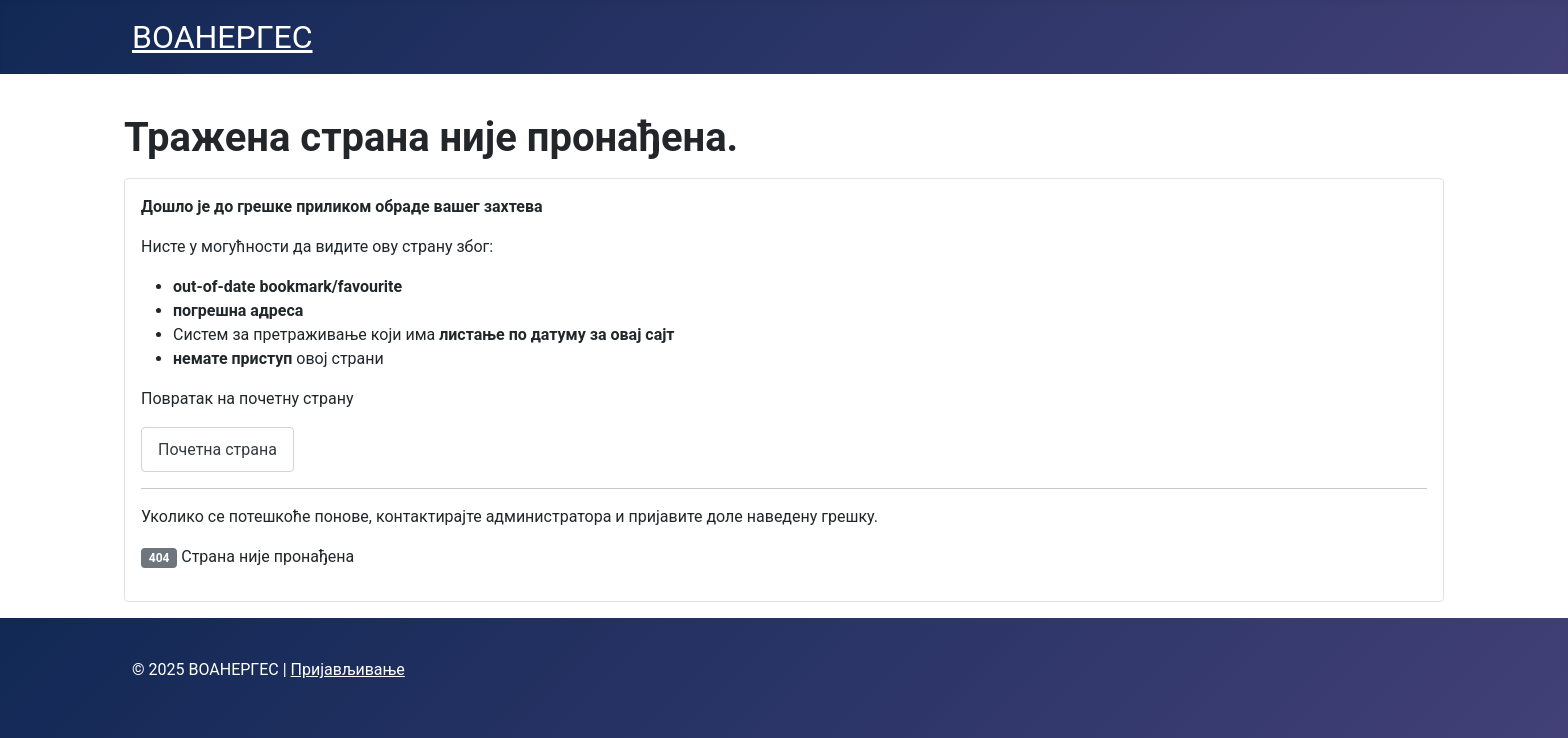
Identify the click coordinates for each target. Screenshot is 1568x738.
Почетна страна (217, 449)
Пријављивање (348, 669)
